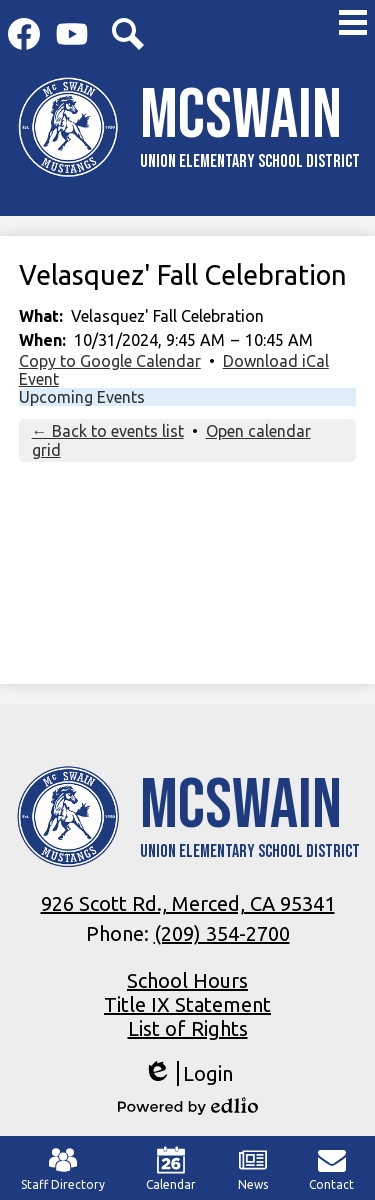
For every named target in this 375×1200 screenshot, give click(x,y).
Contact (331, 1168)
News (253, 1168)
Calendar (171, 1168)
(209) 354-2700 (222, 933)
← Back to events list (108, 431)
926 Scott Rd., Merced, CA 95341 (188, 903)
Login (188, 1073)
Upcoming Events (82, 397)
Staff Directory (63, 1168)
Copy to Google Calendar (110, 361)
